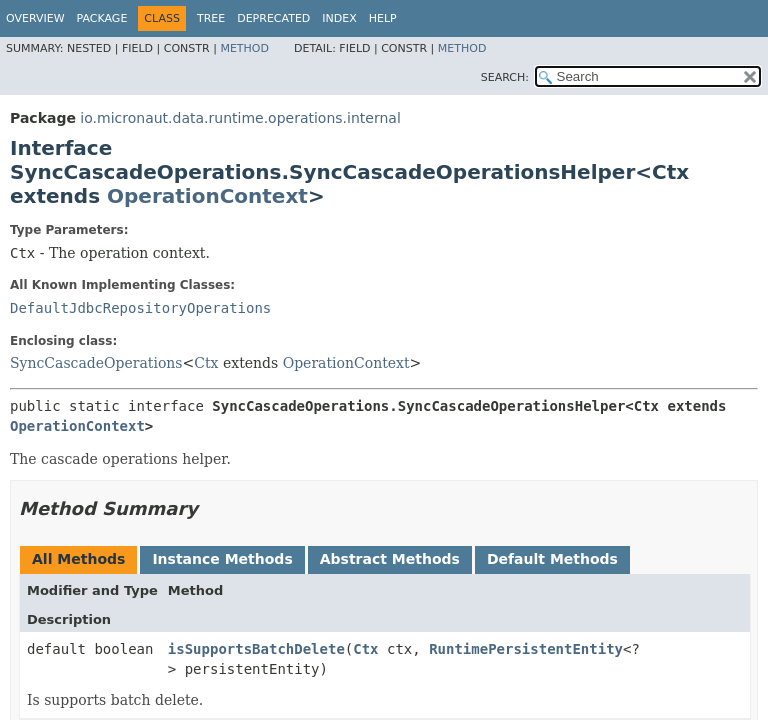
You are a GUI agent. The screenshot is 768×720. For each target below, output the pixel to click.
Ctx (206, 363)
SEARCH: (505, 77)
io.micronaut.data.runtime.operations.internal (240, 118)
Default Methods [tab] (552, 559)
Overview (35, 18)
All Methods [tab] (78, 559)
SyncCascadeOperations (96, 363)
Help (383, 18)
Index (339, 18)
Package (102, 18)
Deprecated (273, 18)
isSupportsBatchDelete (256, 649)
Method (244, 48)
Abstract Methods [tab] (390, 559)
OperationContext (207, 196)
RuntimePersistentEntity (526, 649)
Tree (211, 18)
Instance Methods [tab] (222, 559)
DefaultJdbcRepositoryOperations (140, 308)
